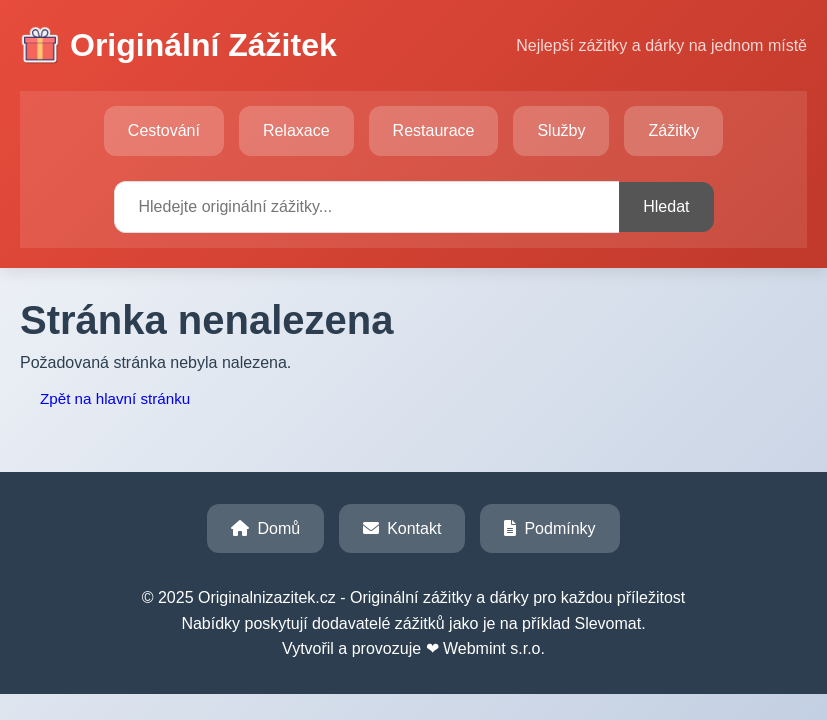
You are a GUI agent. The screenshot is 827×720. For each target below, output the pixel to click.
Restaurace (434, 130)
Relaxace (296, 130)
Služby (561, 130)
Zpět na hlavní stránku (115, 398)
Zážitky (673, 130)
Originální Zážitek (178, 46)
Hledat (666, 206)
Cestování (164, 130)
